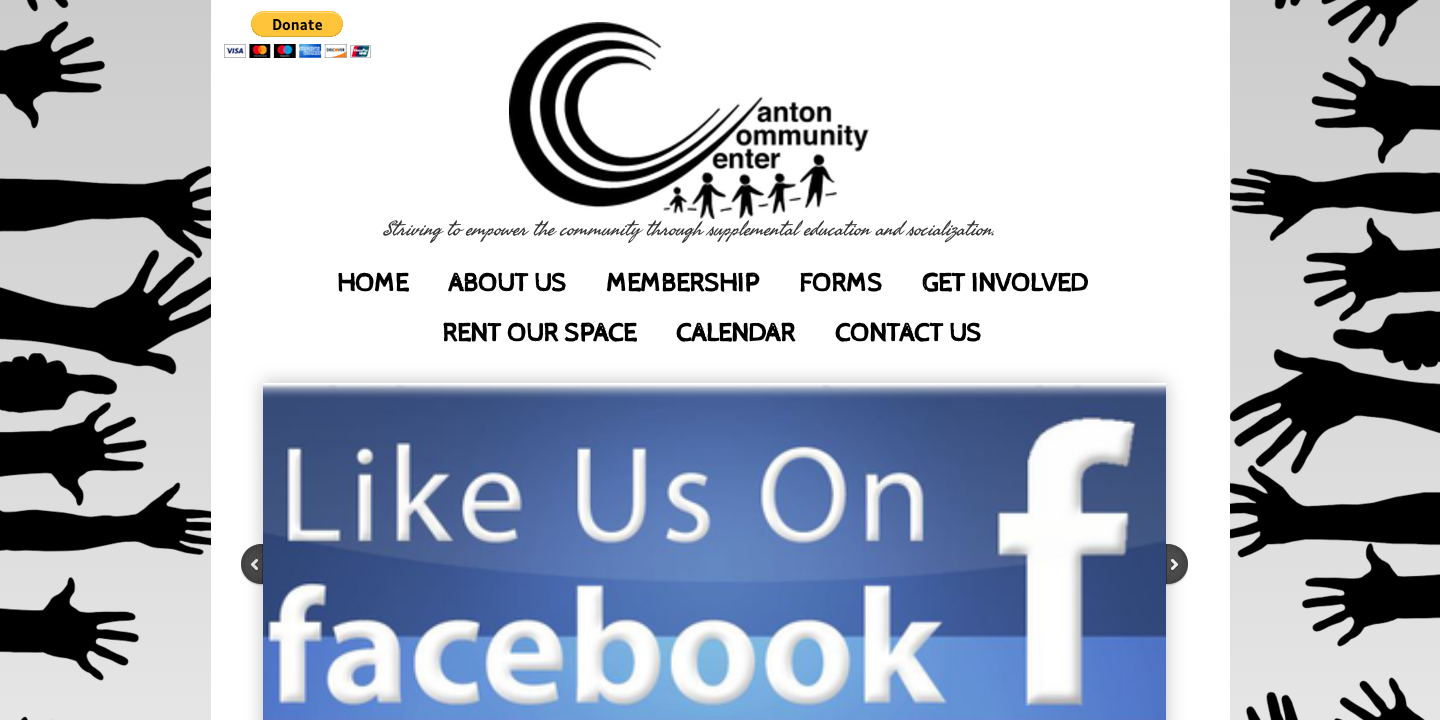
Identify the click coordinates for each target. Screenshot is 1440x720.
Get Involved (1004, 283)
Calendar (735, 333)
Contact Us (908, 333)
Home (372, 283)
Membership (682, 283)
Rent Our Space (539, 333)
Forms (840, 283)
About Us (507, 283)
